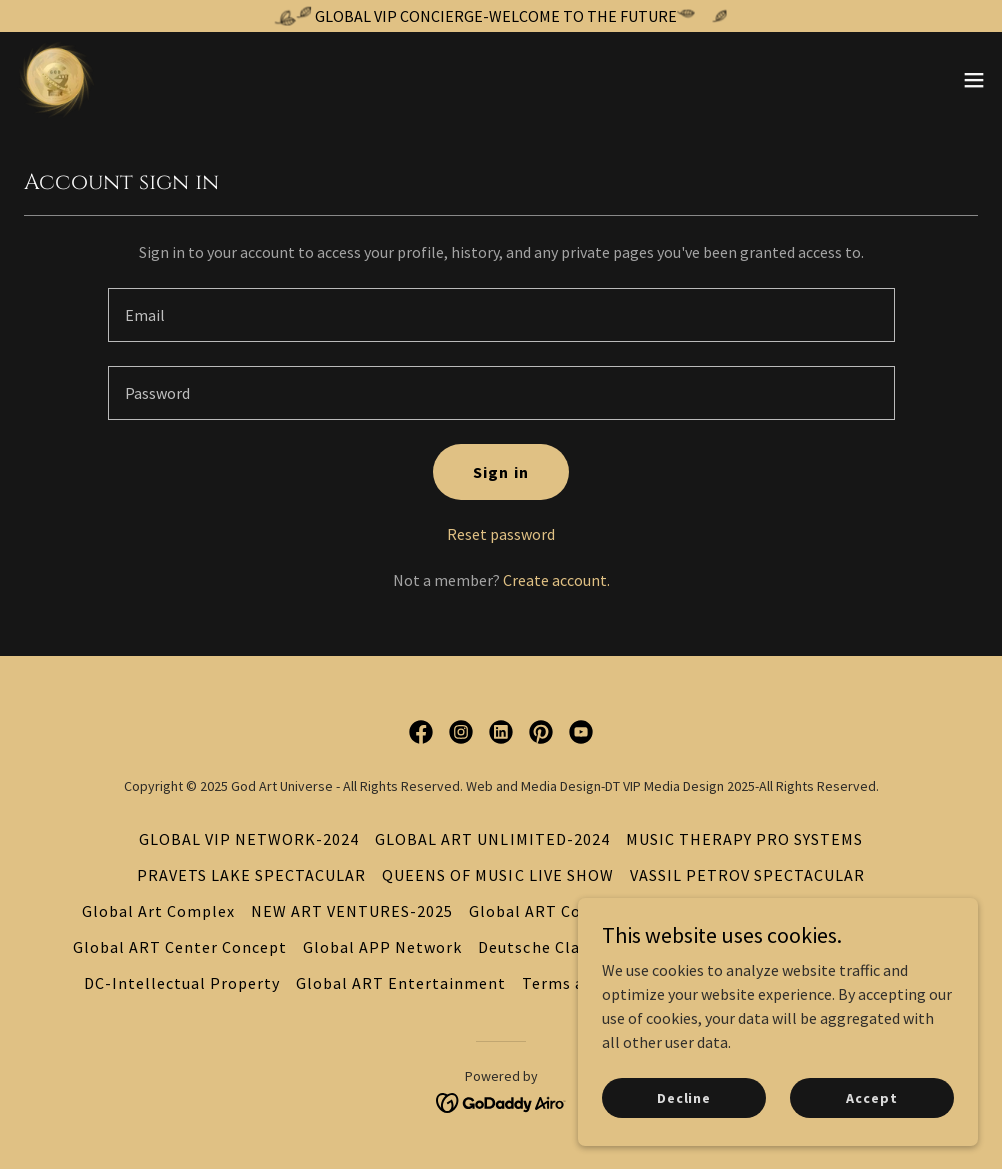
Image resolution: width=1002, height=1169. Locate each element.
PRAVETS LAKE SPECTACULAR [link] (251, 875)
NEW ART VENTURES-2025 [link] (352, 911)
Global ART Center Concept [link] (180, 947)
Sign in (500, 472)
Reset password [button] (501, 534)
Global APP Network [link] (382, 947)
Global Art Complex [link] (158, 911)
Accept (871, 1097)
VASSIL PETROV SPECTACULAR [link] (747, 875)
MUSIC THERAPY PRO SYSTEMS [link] (744, 839)
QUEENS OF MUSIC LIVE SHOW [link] (497, 875)
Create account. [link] (556, 580)
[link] (56, 80)
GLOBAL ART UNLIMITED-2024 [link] (492, 839)
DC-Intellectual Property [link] (182, 983)
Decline (684, 1097)
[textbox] (501, 315)
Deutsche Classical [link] (550, 947)
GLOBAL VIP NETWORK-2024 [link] (249, 839)
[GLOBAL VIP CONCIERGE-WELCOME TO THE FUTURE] (501, 16)
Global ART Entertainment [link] (401, 983)
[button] (974, 80)
